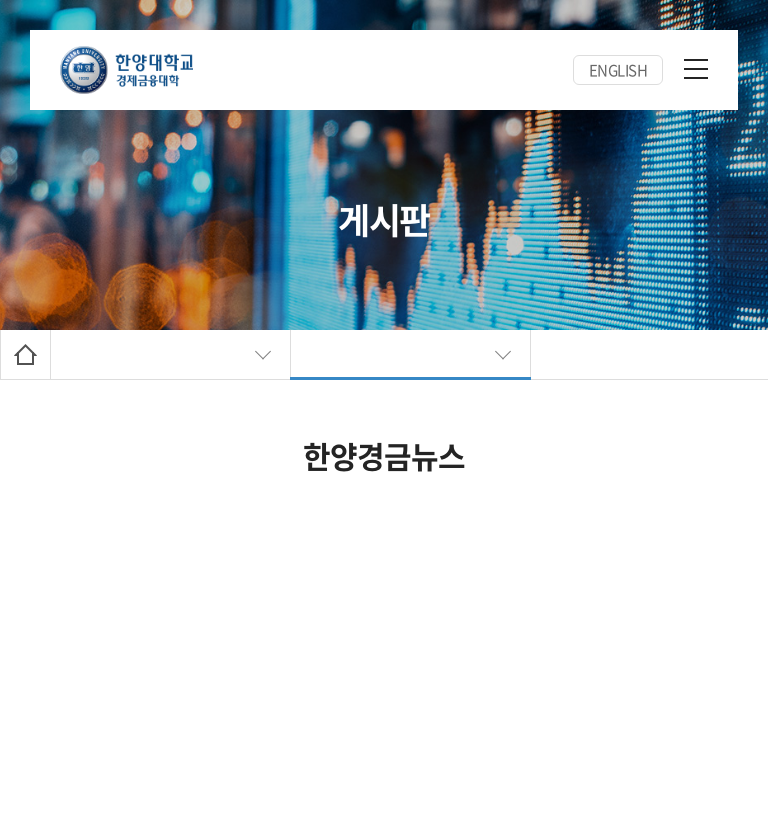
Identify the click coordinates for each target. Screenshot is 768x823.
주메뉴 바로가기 (0, 0)
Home (25, 354)
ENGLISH (618, 70)
